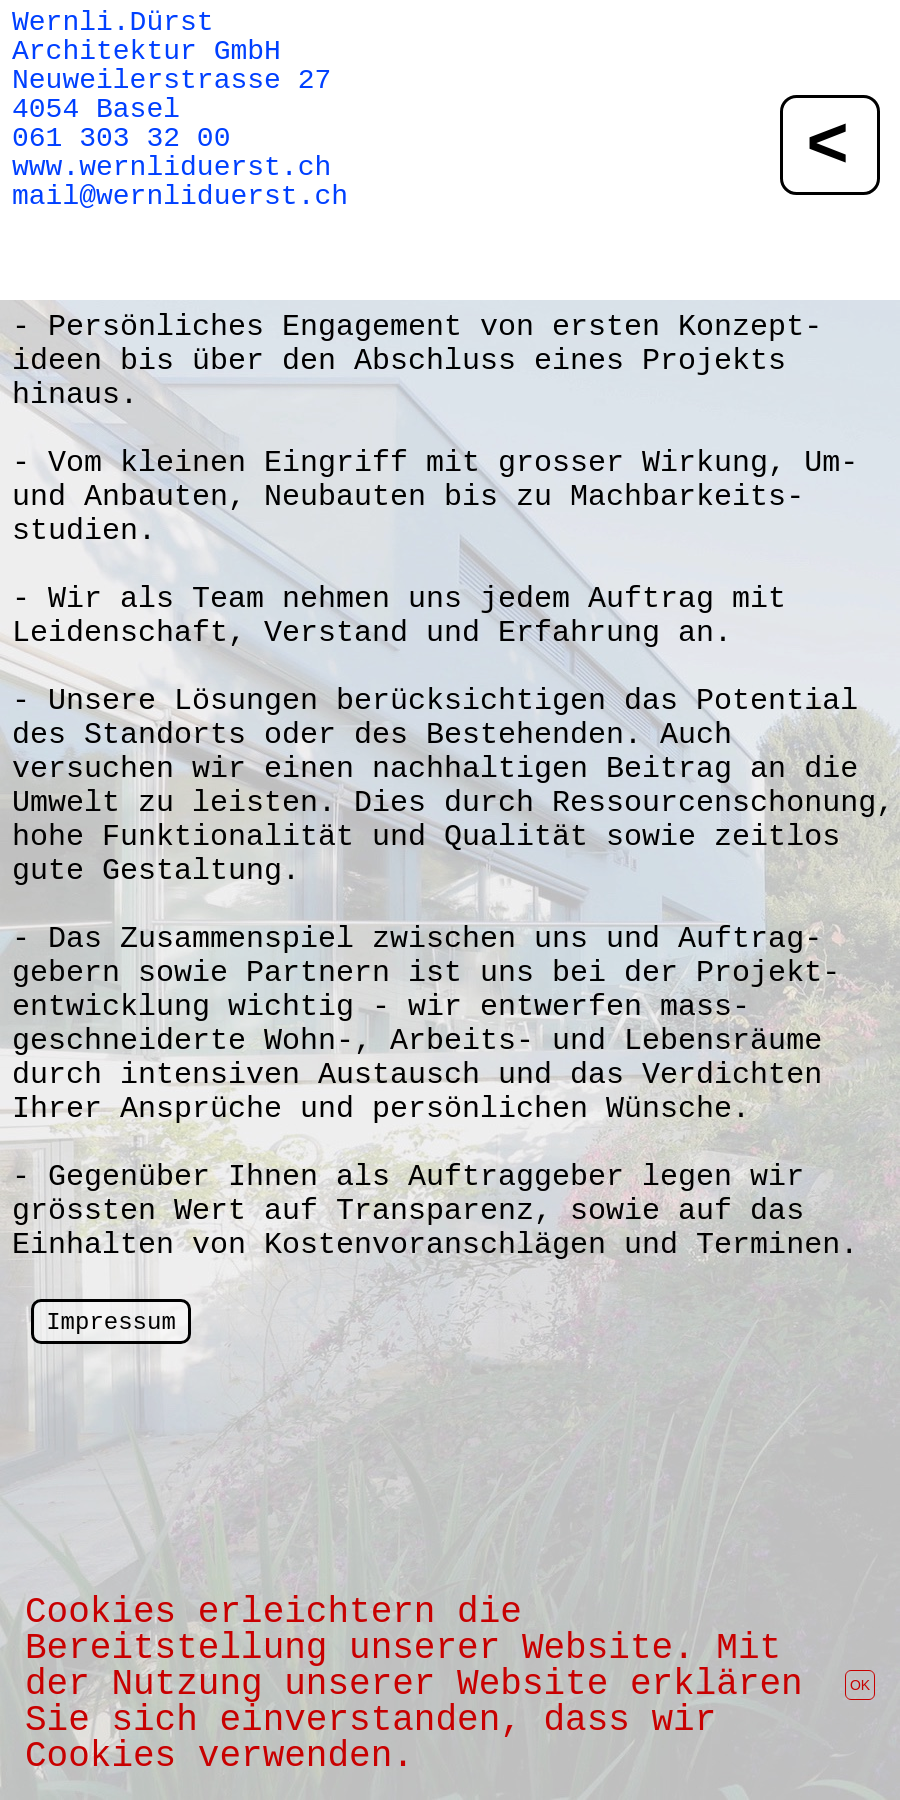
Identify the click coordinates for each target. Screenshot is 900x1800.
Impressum (111, 1322)
